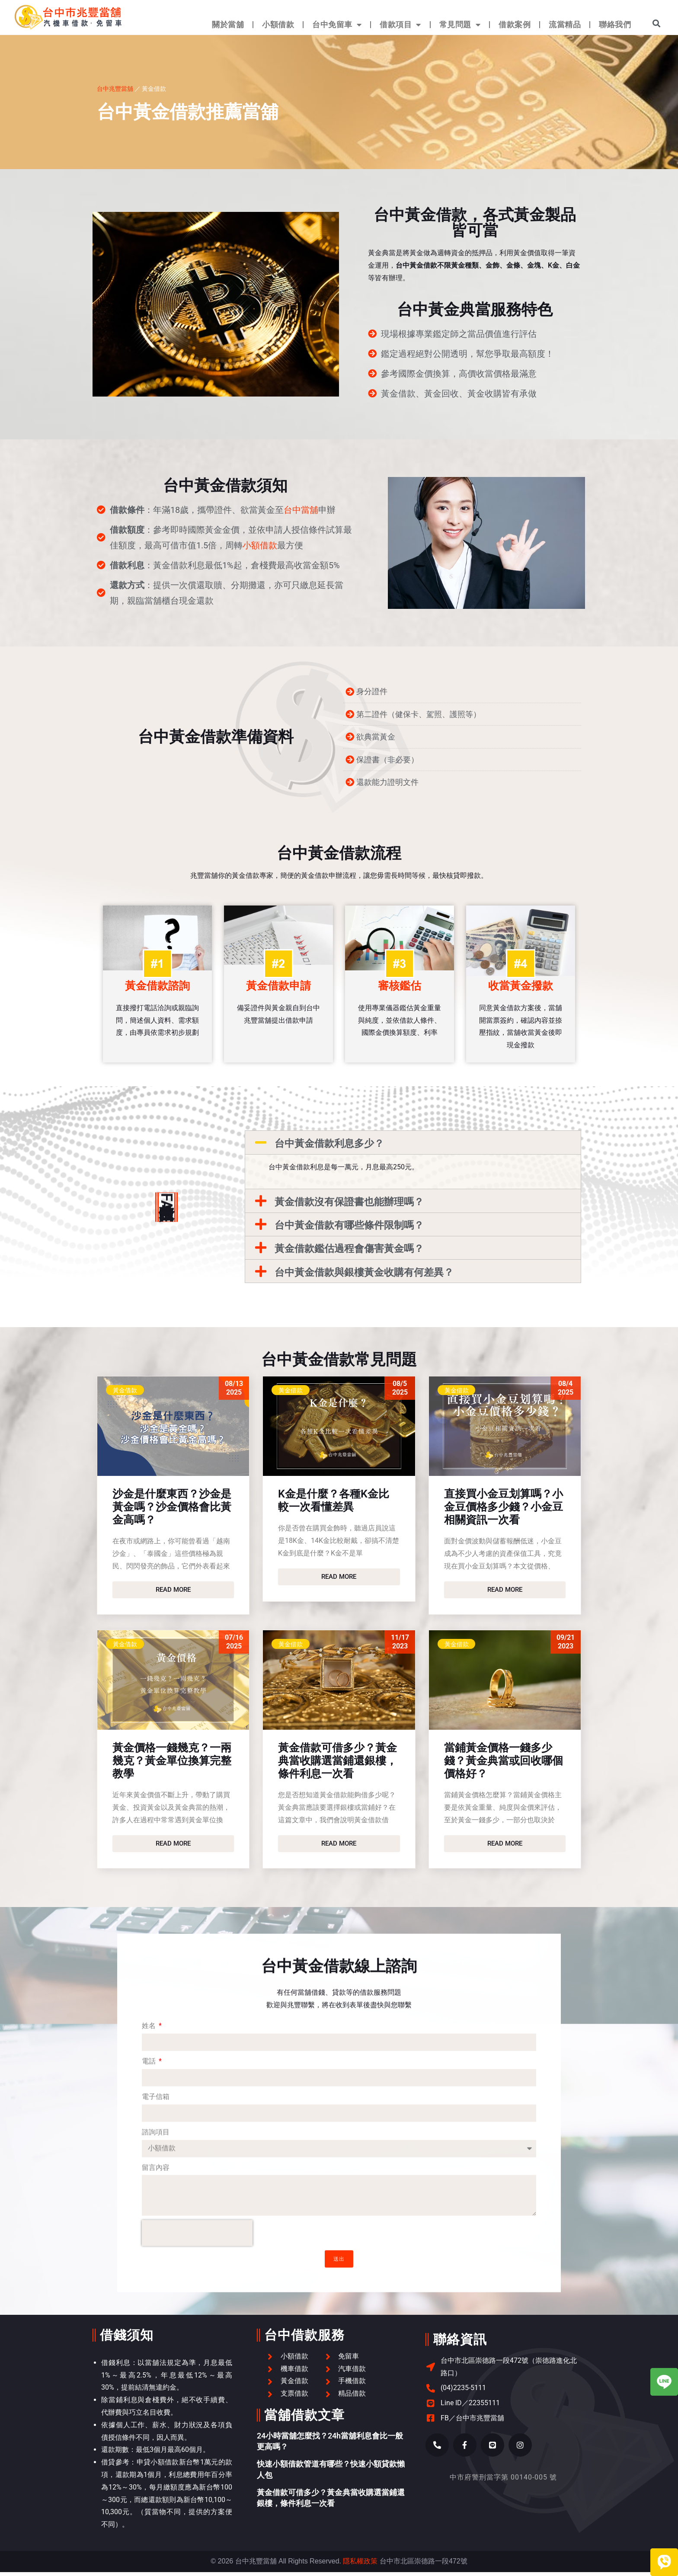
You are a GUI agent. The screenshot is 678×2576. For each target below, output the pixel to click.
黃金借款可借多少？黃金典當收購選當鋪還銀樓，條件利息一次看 (337, 1764)
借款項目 (400, 24)
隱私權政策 (360, 2565)
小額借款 (278, 24)
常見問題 (460, 24)
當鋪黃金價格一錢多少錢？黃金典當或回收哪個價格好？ (503, 1764)
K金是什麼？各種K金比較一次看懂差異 (333, 1504)
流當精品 (565, 24)
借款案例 (515, 24)
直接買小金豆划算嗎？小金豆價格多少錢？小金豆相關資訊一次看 (503, 1510)
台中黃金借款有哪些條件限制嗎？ (349, 1229)
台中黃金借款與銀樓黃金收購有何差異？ (364, 1276)
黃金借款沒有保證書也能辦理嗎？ (349, 1206)
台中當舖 (301, 510)
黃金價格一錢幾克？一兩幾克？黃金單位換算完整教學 (171, 1764)
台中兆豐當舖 (115, 88)
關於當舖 (228, 24)
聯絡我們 (615, 24)
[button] (656, 23)
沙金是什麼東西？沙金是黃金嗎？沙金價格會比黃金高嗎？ (171, 1510)
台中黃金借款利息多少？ (329, 1147)
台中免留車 (336, 24)
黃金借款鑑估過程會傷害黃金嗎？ (349, 1252)
